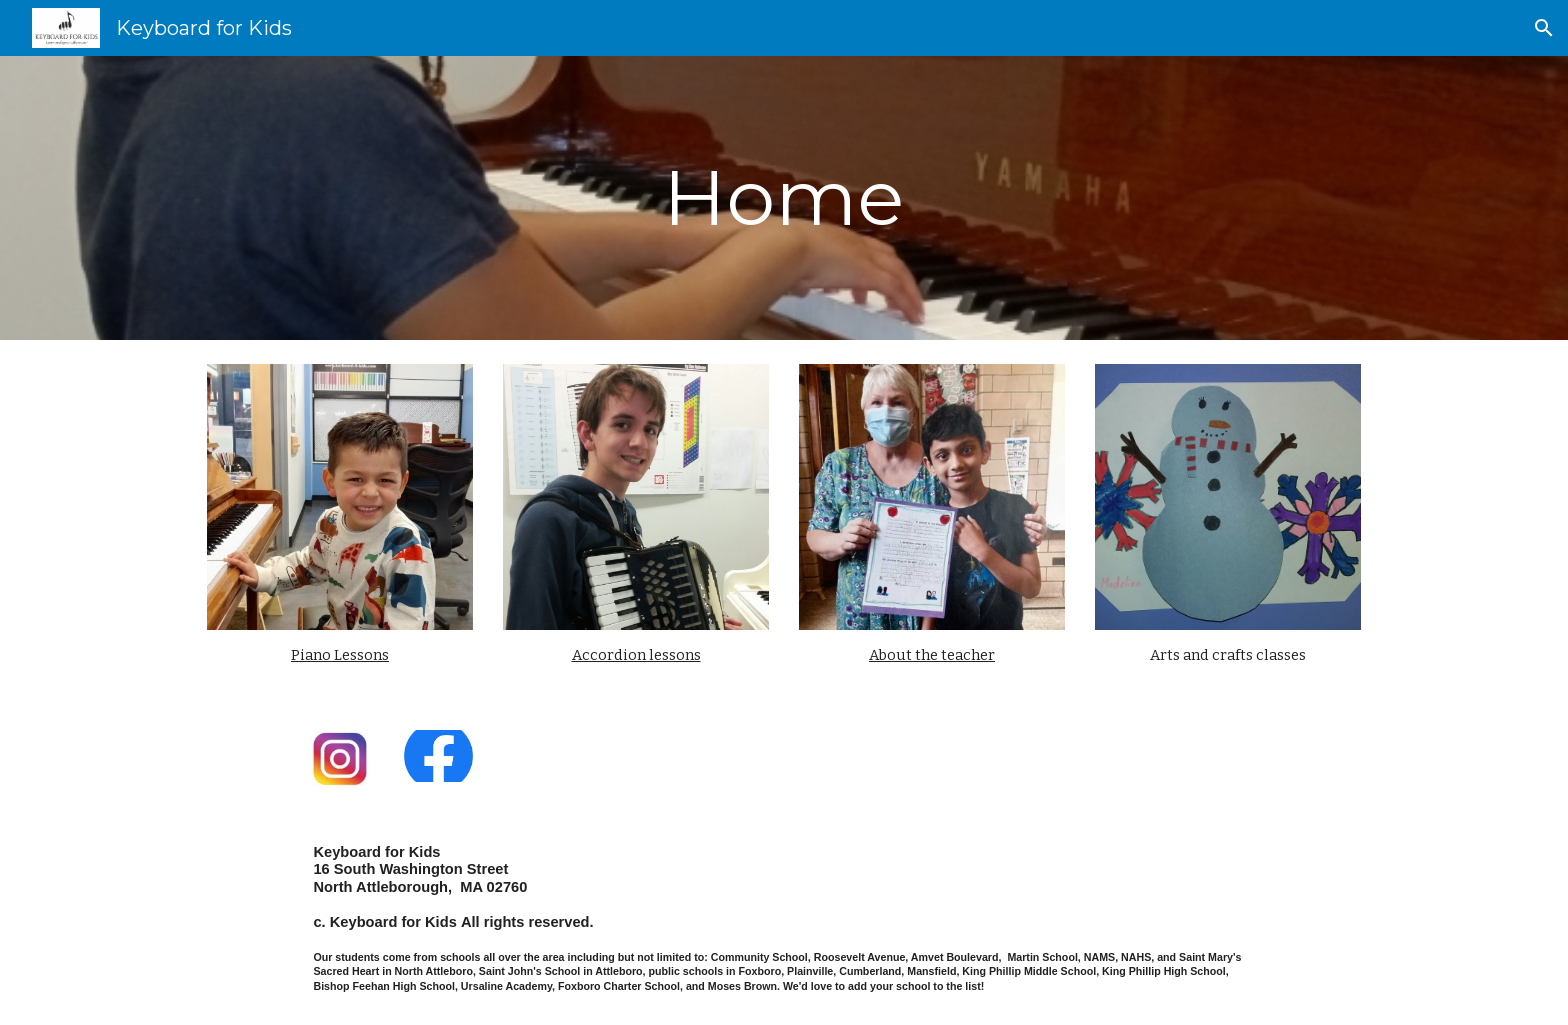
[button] (1544, 28)
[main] (784, 198)
